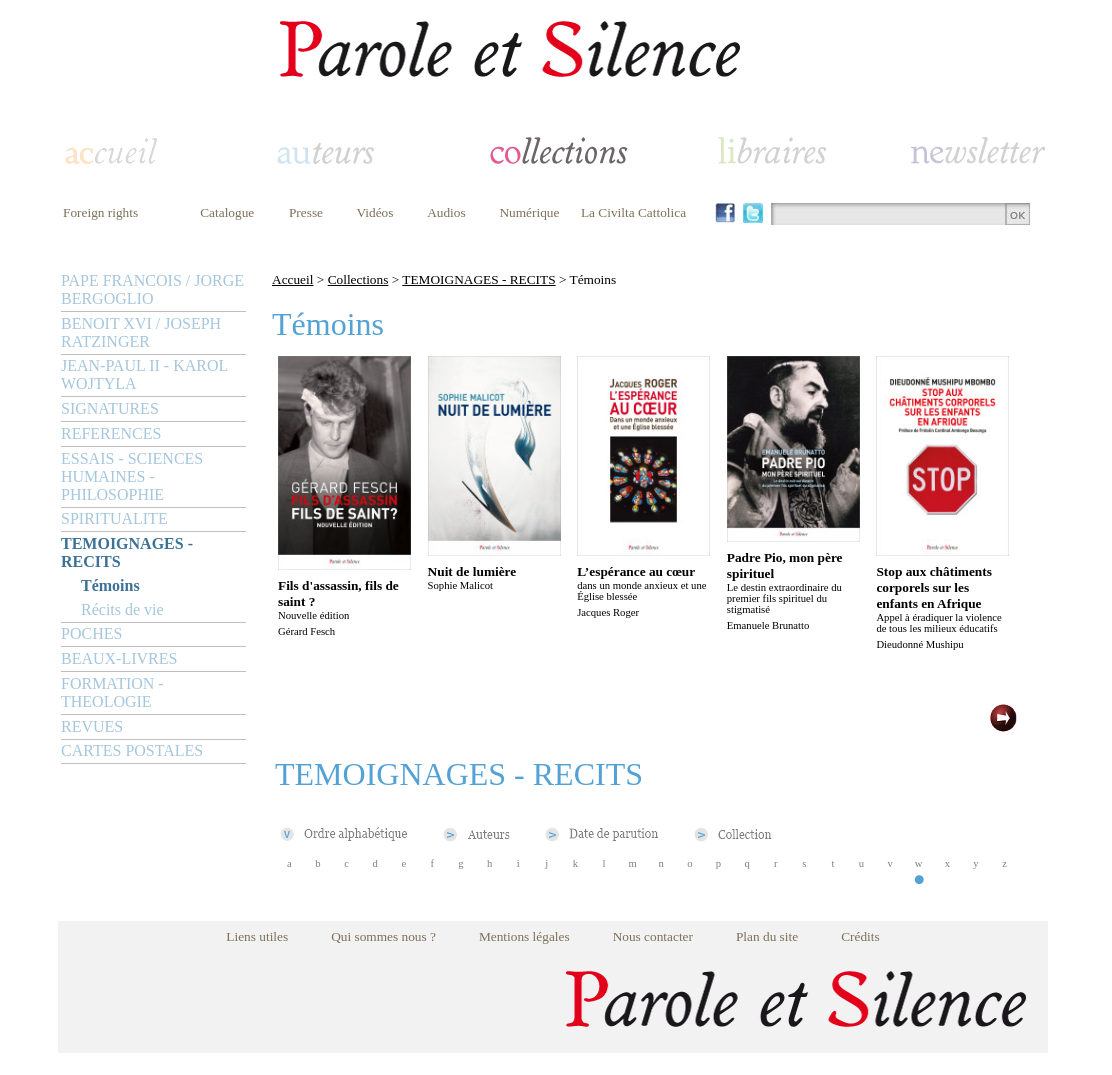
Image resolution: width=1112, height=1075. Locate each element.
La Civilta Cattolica (633, 212)
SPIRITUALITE (114, 518)
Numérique (529, 212)
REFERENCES (111, 433)
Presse (306, 212)
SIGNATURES (110, 408)
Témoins (110, 585)
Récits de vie (122, 609)
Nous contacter (653, 936)
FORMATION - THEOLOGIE (112, 692)
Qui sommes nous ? (383, 936)
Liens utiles (257, 936)
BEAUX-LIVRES (119, 658)
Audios (446, 212)
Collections (358, 279)
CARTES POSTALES (132, 750)
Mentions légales (524, 936)
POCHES (91, 633)
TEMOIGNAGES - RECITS (127, 552)
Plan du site (767, 936)
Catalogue (227, 212)
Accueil (292, 279)
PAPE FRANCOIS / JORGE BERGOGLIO (152, 289)
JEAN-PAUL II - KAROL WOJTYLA (144, 374)
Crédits (860, 936)
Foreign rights (100, 212)
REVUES (92, 726)
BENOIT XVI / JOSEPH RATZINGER (141, 332)
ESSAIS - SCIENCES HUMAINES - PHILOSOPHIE (132, 476)
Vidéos (375, 212)
